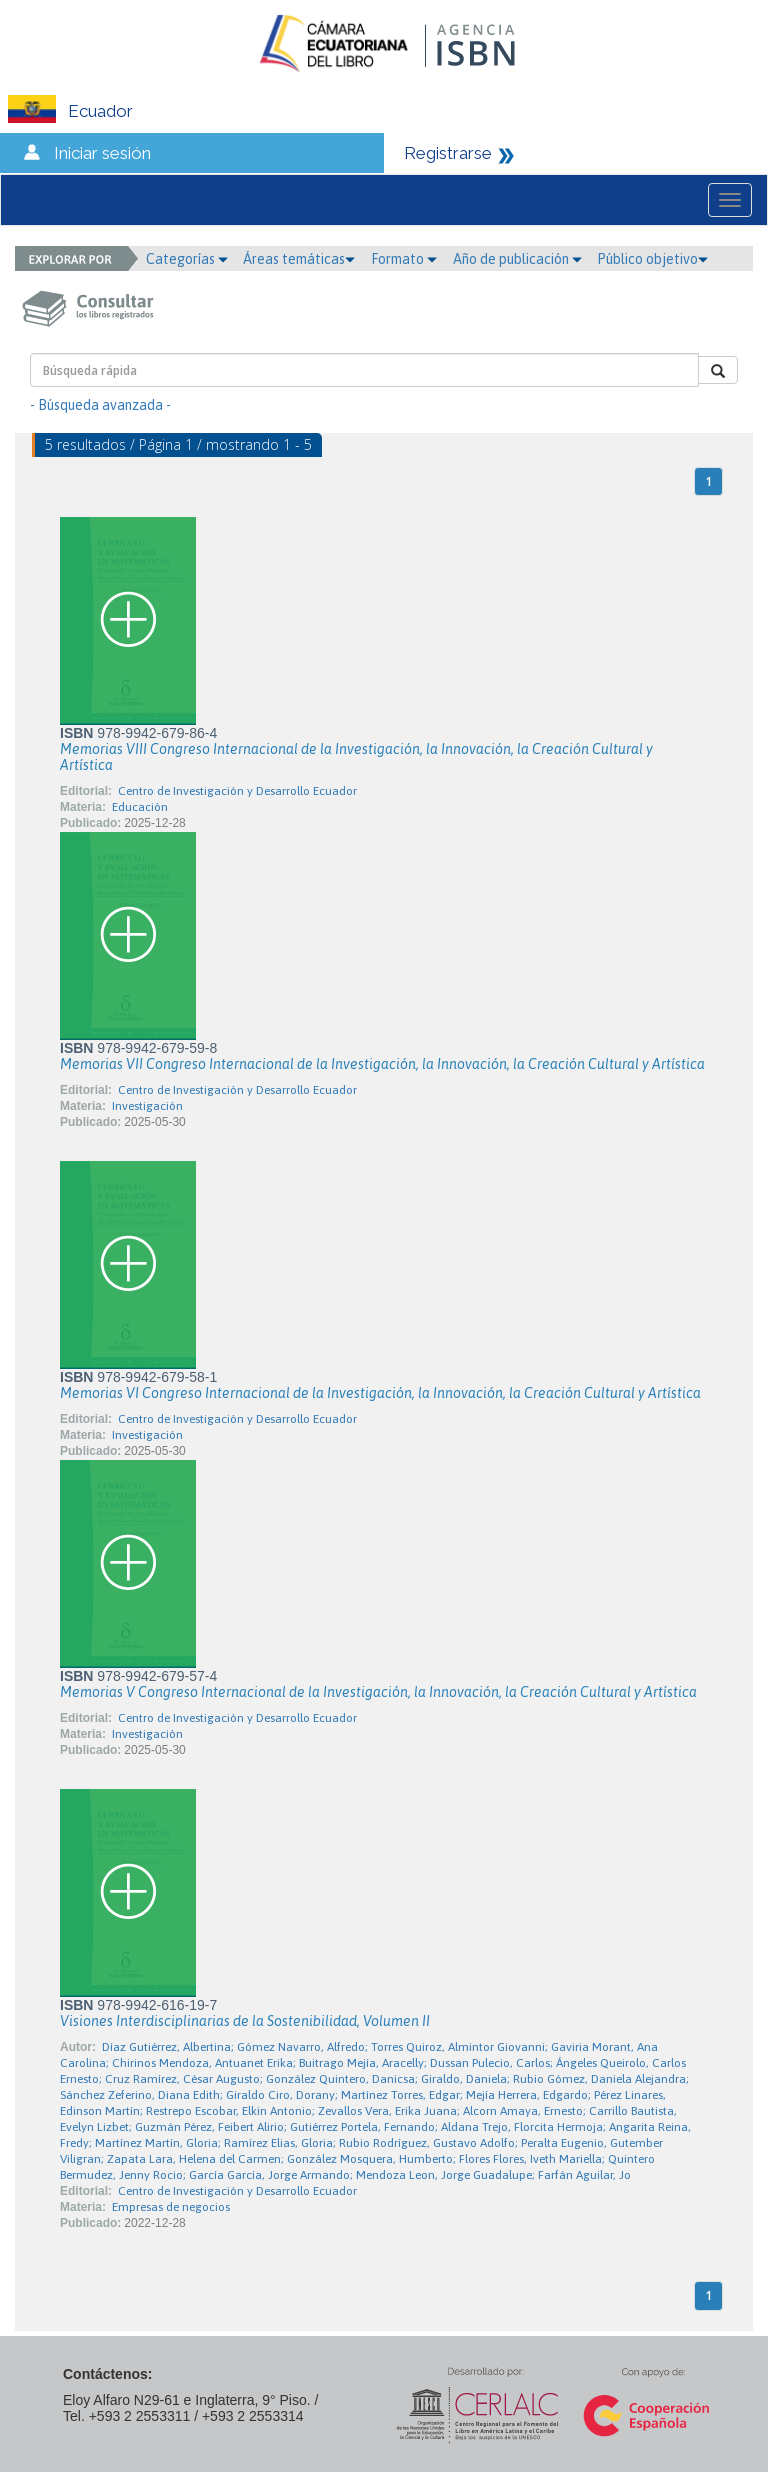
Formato (404, 259)
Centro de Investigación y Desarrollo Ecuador (237, 791)
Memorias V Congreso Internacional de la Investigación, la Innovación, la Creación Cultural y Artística (378, 1692)
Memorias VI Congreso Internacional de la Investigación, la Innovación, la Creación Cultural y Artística (380, 1393)
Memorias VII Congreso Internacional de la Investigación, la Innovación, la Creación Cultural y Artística (382, 1064)
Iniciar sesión (102, 153)
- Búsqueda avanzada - (100, 405)
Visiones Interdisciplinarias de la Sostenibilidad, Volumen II (245, 2021)
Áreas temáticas (299, 259)
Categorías (187, 259)
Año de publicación (517, 259)
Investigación (147, 1106)
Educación (140, 807)
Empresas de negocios (171, 2207)
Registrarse (448, 153)
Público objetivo (652, 259)
